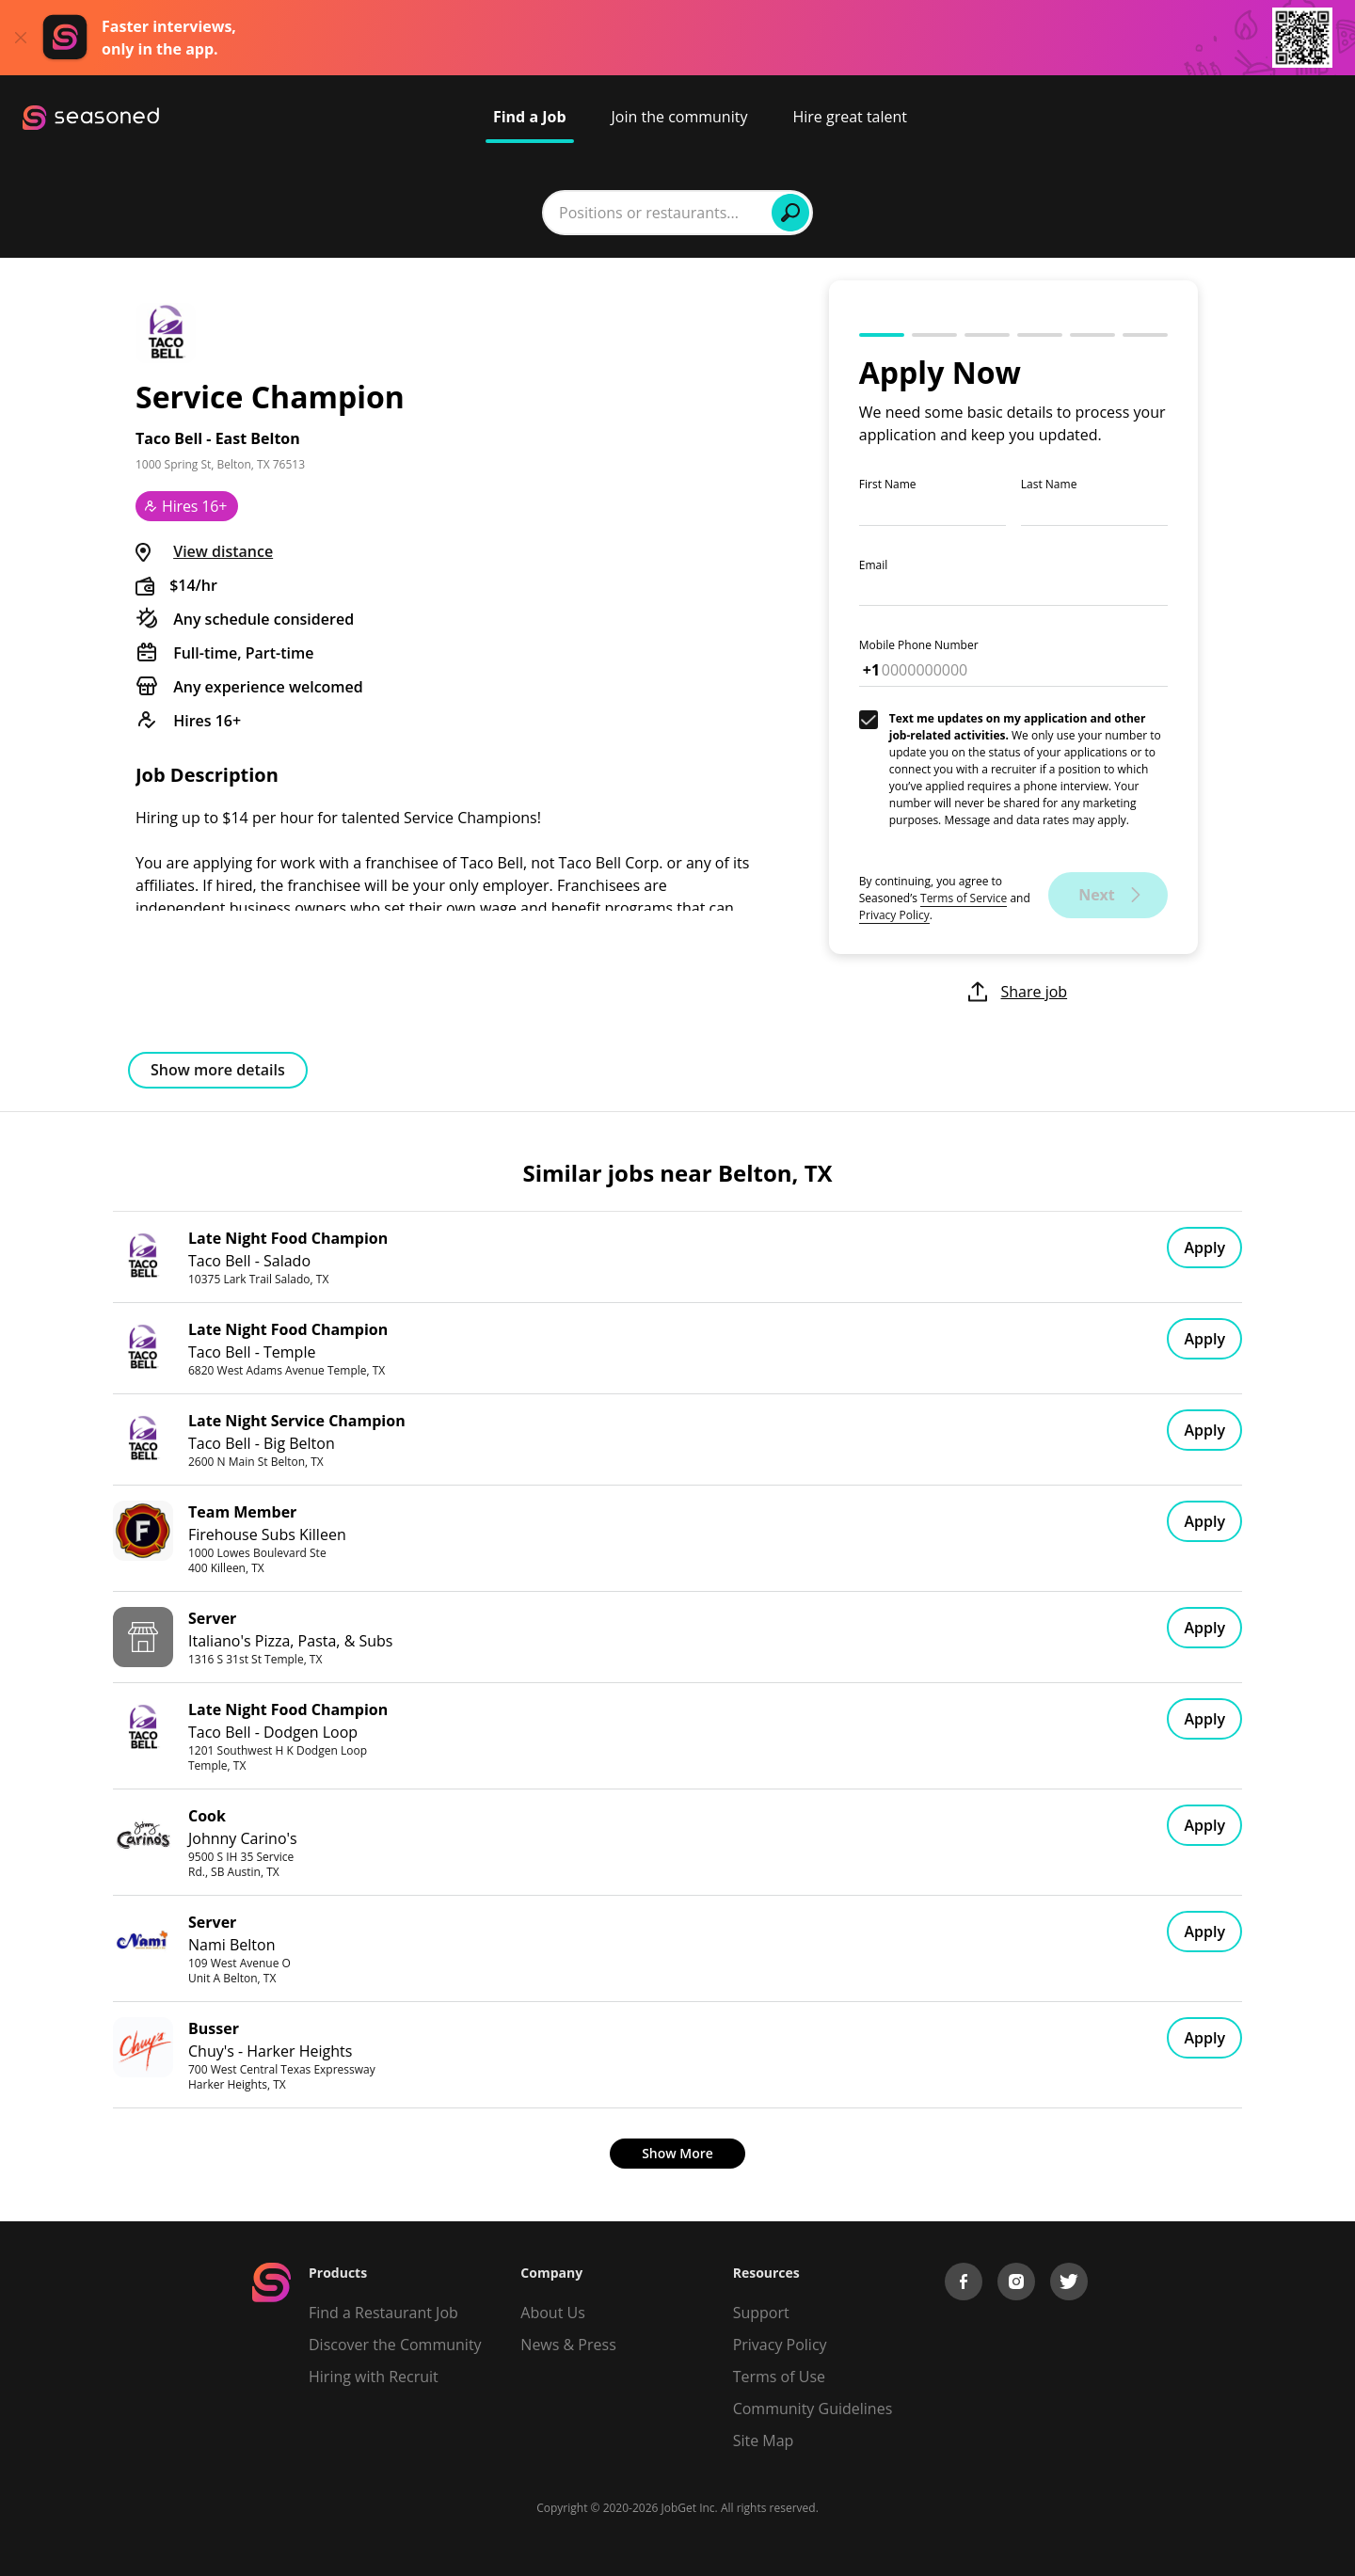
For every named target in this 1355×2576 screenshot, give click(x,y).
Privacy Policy (894, 915)
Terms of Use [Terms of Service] (779, 2376)
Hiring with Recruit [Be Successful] (373, 2376)
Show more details (218, 1069)
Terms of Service (963, 898)
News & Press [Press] (567, 2344)
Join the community (680, 116)
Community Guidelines (813, 2408)
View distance (223, 551)
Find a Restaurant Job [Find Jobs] (383, 2312)
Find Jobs (967, 212)
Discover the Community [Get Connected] (395, 2344)
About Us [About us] (552, 2312)
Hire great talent (849, 116)
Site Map (763, 2440)
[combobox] (436, 212)
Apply (1204, 1247)
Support (761, 2312)
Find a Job (529, 116)
